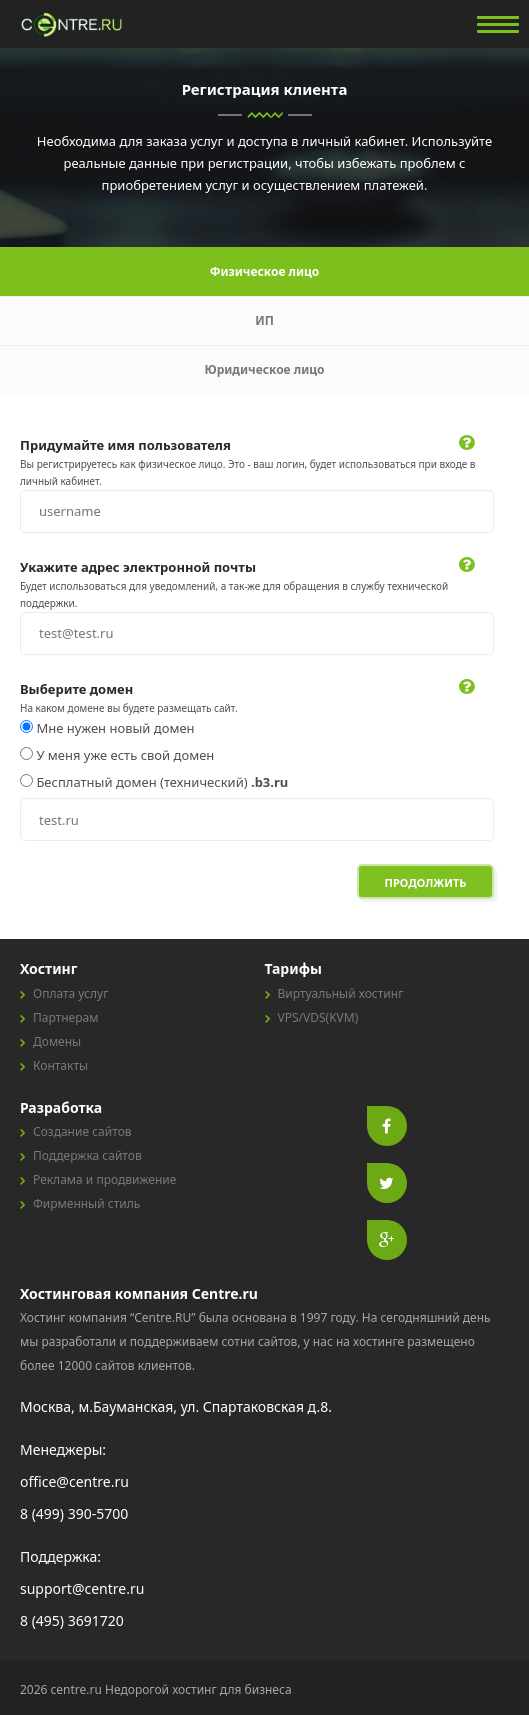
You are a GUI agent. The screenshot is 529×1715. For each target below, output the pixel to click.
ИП (264, 320)
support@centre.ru (82, 1588)
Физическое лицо (265, 271)
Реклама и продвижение (104, 1179)
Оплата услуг (70, 993)
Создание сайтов (82, 1131)
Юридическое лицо (264, 369)
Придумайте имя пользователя (125, 445)
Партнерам (65, 1017)
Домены (57, 1041)
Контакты (60, 1065)
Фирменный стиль (86, 1203)
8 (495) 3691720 (72, 1620)
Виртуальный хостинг (341, 993)
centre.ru (73, 24)
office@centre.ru (74, 1481)
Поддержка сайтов (87, 1155)
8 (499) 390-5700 (74, 1513)
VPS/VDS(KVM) (318, 1017)
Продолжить (426, 882)
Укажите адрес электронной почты (138, 567)
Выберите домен (76, 689)
